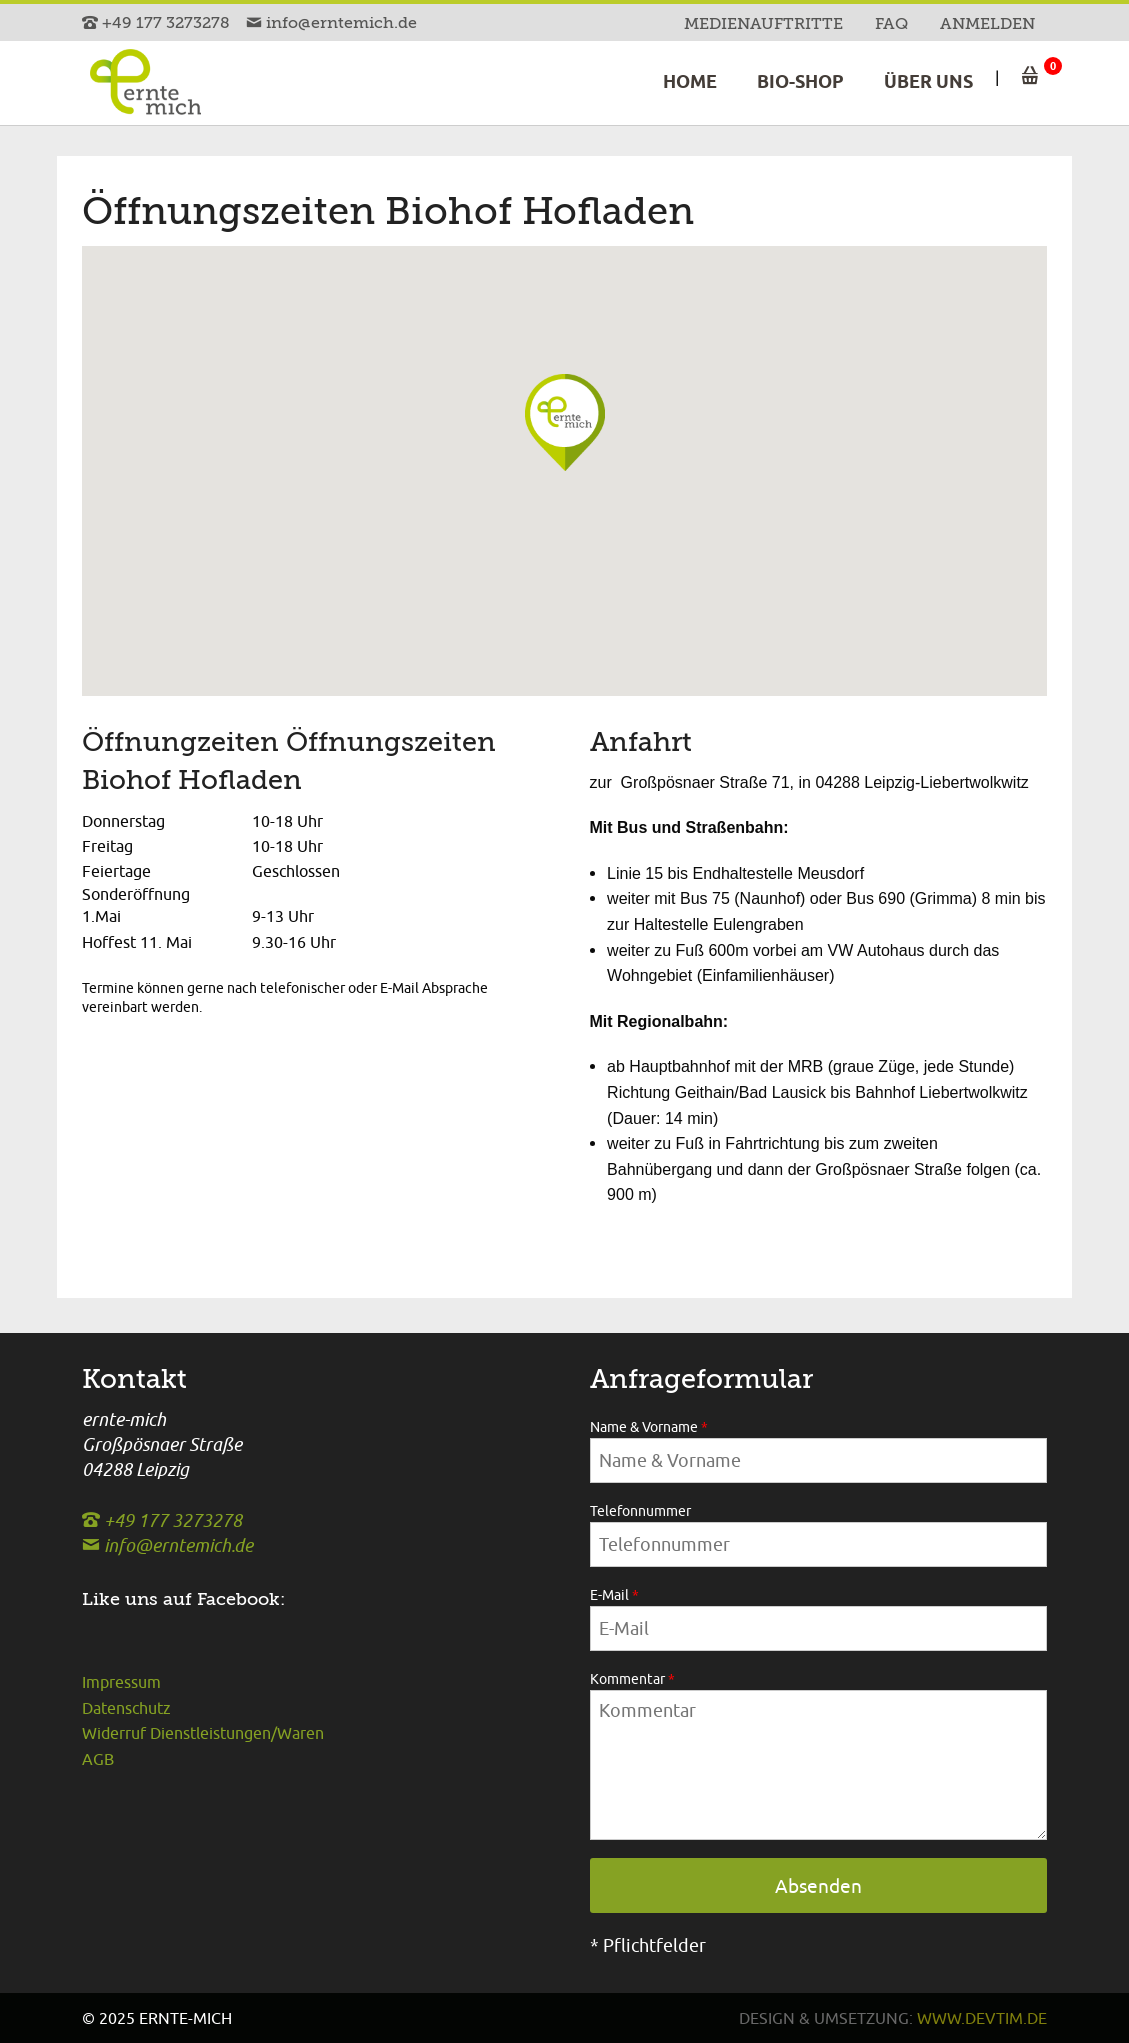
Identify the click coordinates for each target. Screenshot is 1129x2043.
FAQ (891, 24)
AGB (98, 1759)
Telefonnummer (640, 1511)
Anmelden (987, 24)
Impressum (121, 1682)
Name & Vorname (649, 1427)
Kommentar (632, 1679)
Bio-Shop (800, 81)
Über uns (928, 81)
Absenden (818, 1886)
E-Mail (614, 1595)
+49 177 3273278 (158, 23)
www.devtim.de (982, 2018)
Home (690, 81)
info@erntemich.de (331, 23)
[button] (585, 447)
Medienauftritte (763, 24)
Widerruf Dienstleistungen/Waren (203, 1733)
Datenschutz (126, 1708)
